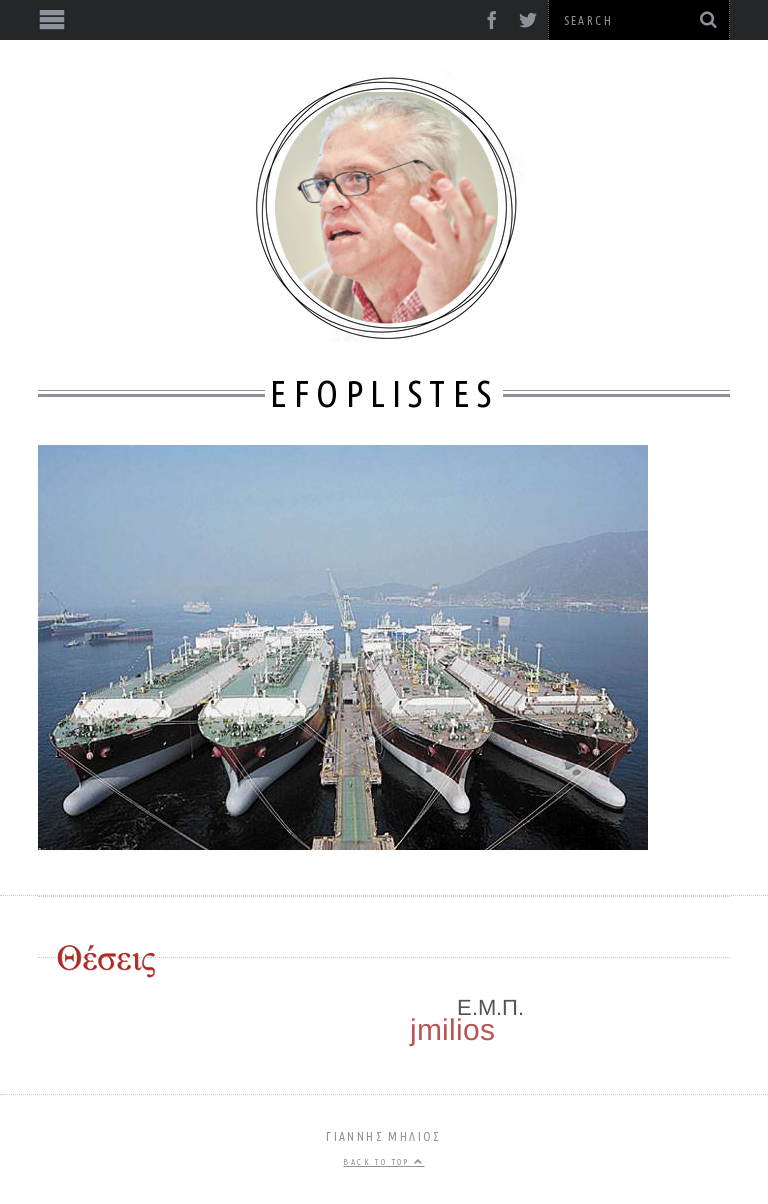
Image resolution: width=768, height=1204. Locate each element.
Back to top (383, 1162)
